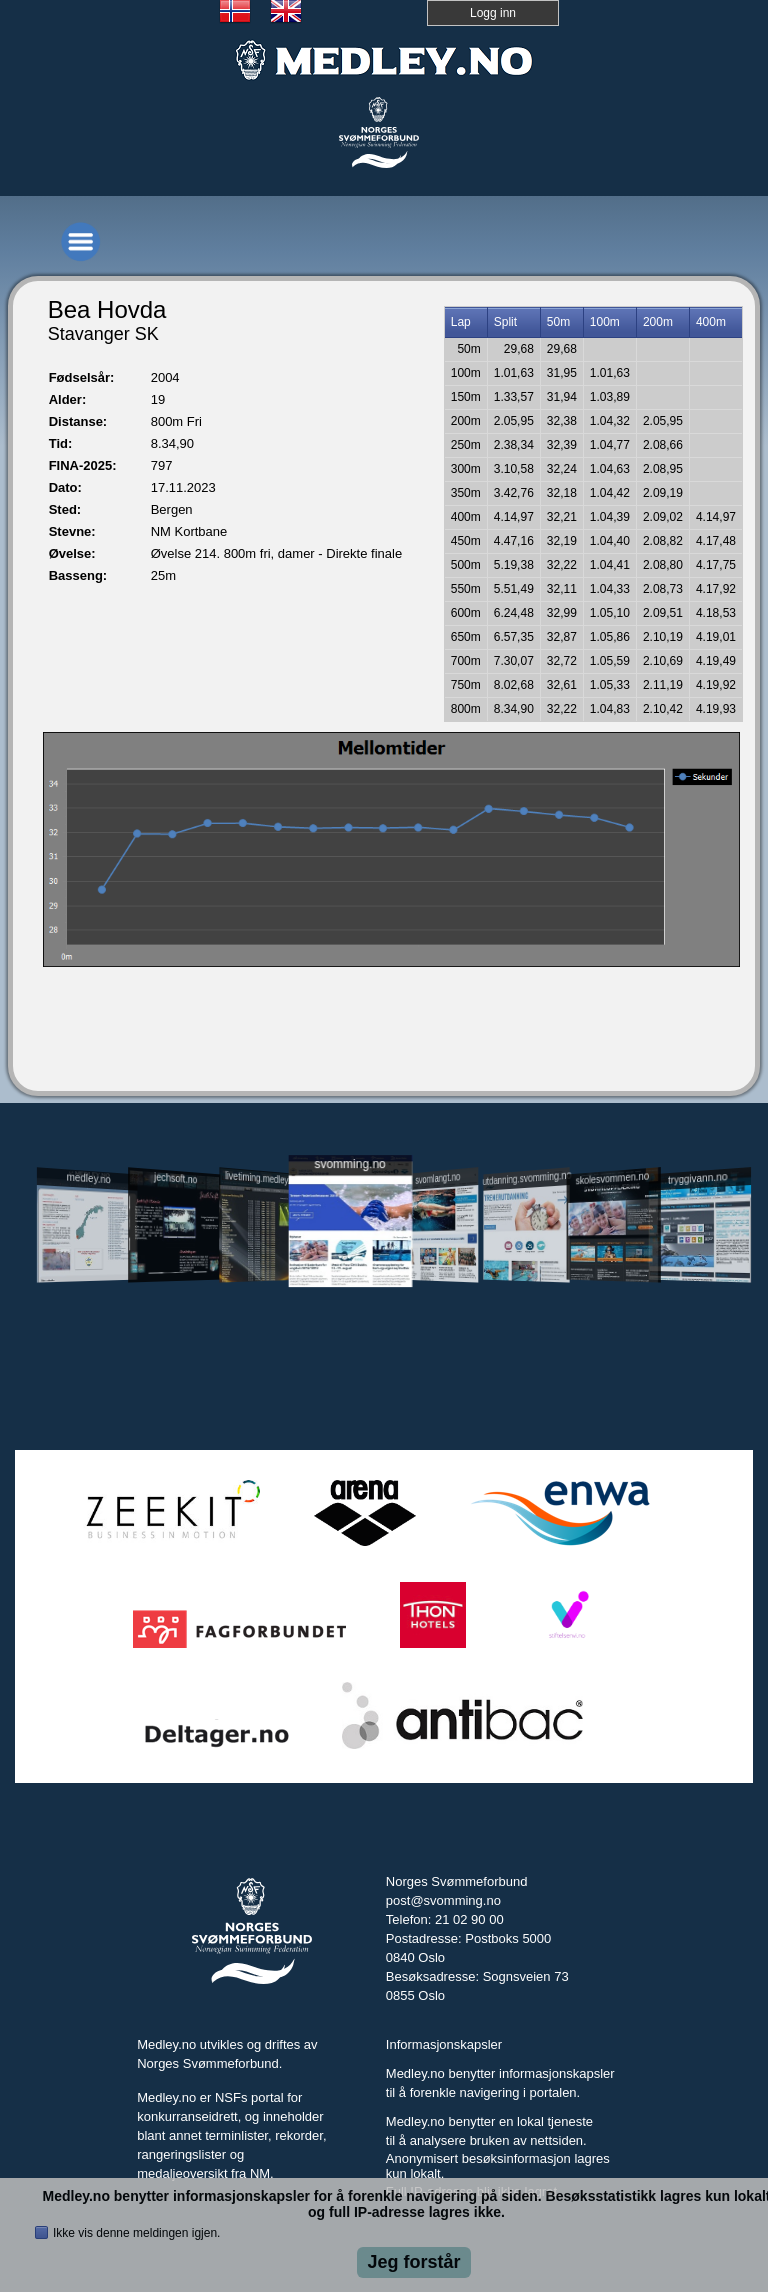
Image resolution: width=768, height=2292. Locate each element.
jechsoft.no (175, 1178)
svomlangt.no (437, 1178)
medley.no (89, 1178)
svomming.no (349, 1163)
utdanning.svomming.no (526, 1178)
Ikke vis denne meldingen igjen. (136, 2233)
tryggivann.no (698, 1178)
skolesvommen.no (612, 1178)
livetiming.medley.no (262, 1177)
